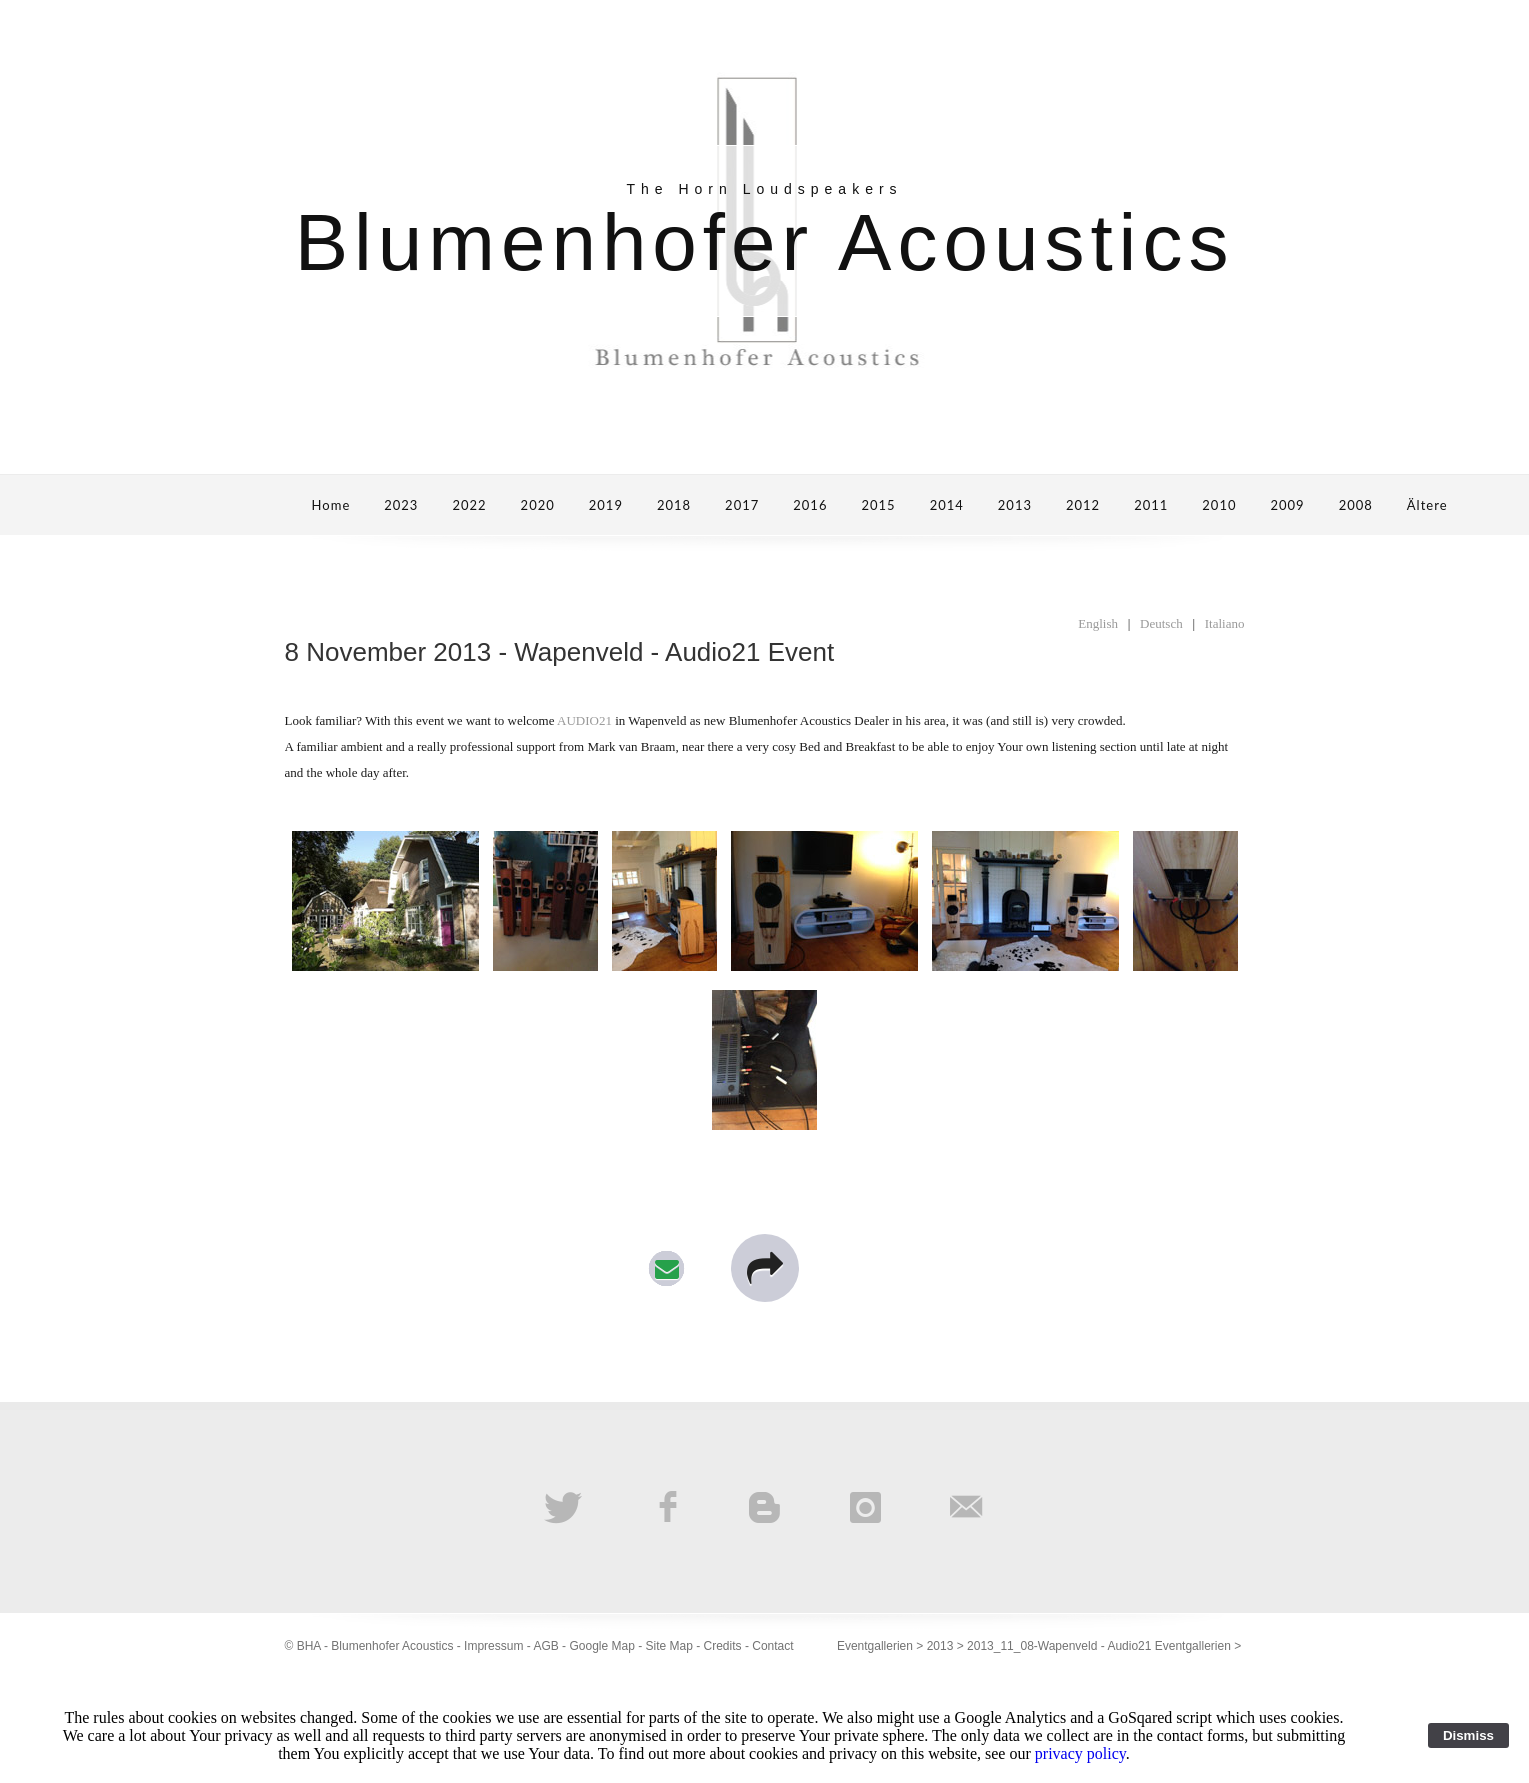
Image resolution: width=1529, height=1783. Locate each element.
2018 (674, 505)
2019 (606, 505)
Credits (723, 1646)
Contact (772, 1646)
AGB (545, 1646)
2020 (538, 505)
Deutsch (1161, 623)
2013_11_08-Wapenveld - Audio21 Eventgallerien (1099, 1646)
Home (331, 505)
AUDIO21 (584, 720)
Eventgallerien (875, 1646)
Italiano (1225, 623)
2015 (878, 505)
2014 (947, 505)
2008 (1356, 505)
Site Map (669, 1646)
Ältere (1427, 505)
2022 (469, 505)
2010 (1219, 505)
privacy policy (1080, 1753)
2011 (1151, 505)
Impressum (493, 1646)
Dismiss (1468, 1735)
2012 (1083, 505)
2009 (1287, 505)
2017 (742, 505)
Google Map (601, 1646)
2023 (401, 505)
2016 (810, 505)
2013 (1015, 505)
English (1098, 623)
